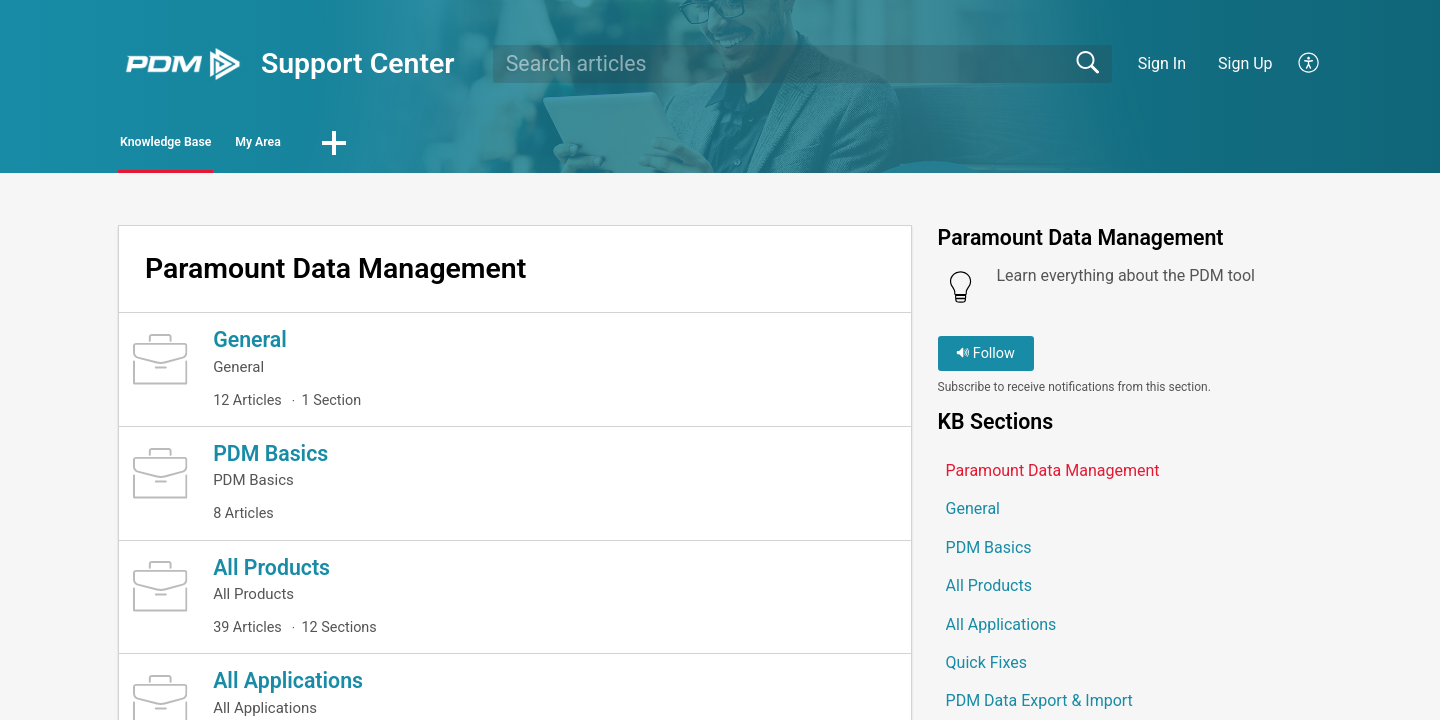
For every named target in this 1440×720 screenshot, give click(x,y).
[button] (1309, 64)
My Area (371, 145)
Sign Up (1245, 63)
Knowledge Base (212, 145)
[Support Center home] (183, 64)
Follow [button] (985, 359)
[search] (802, 64)
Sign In (1162, 63)
